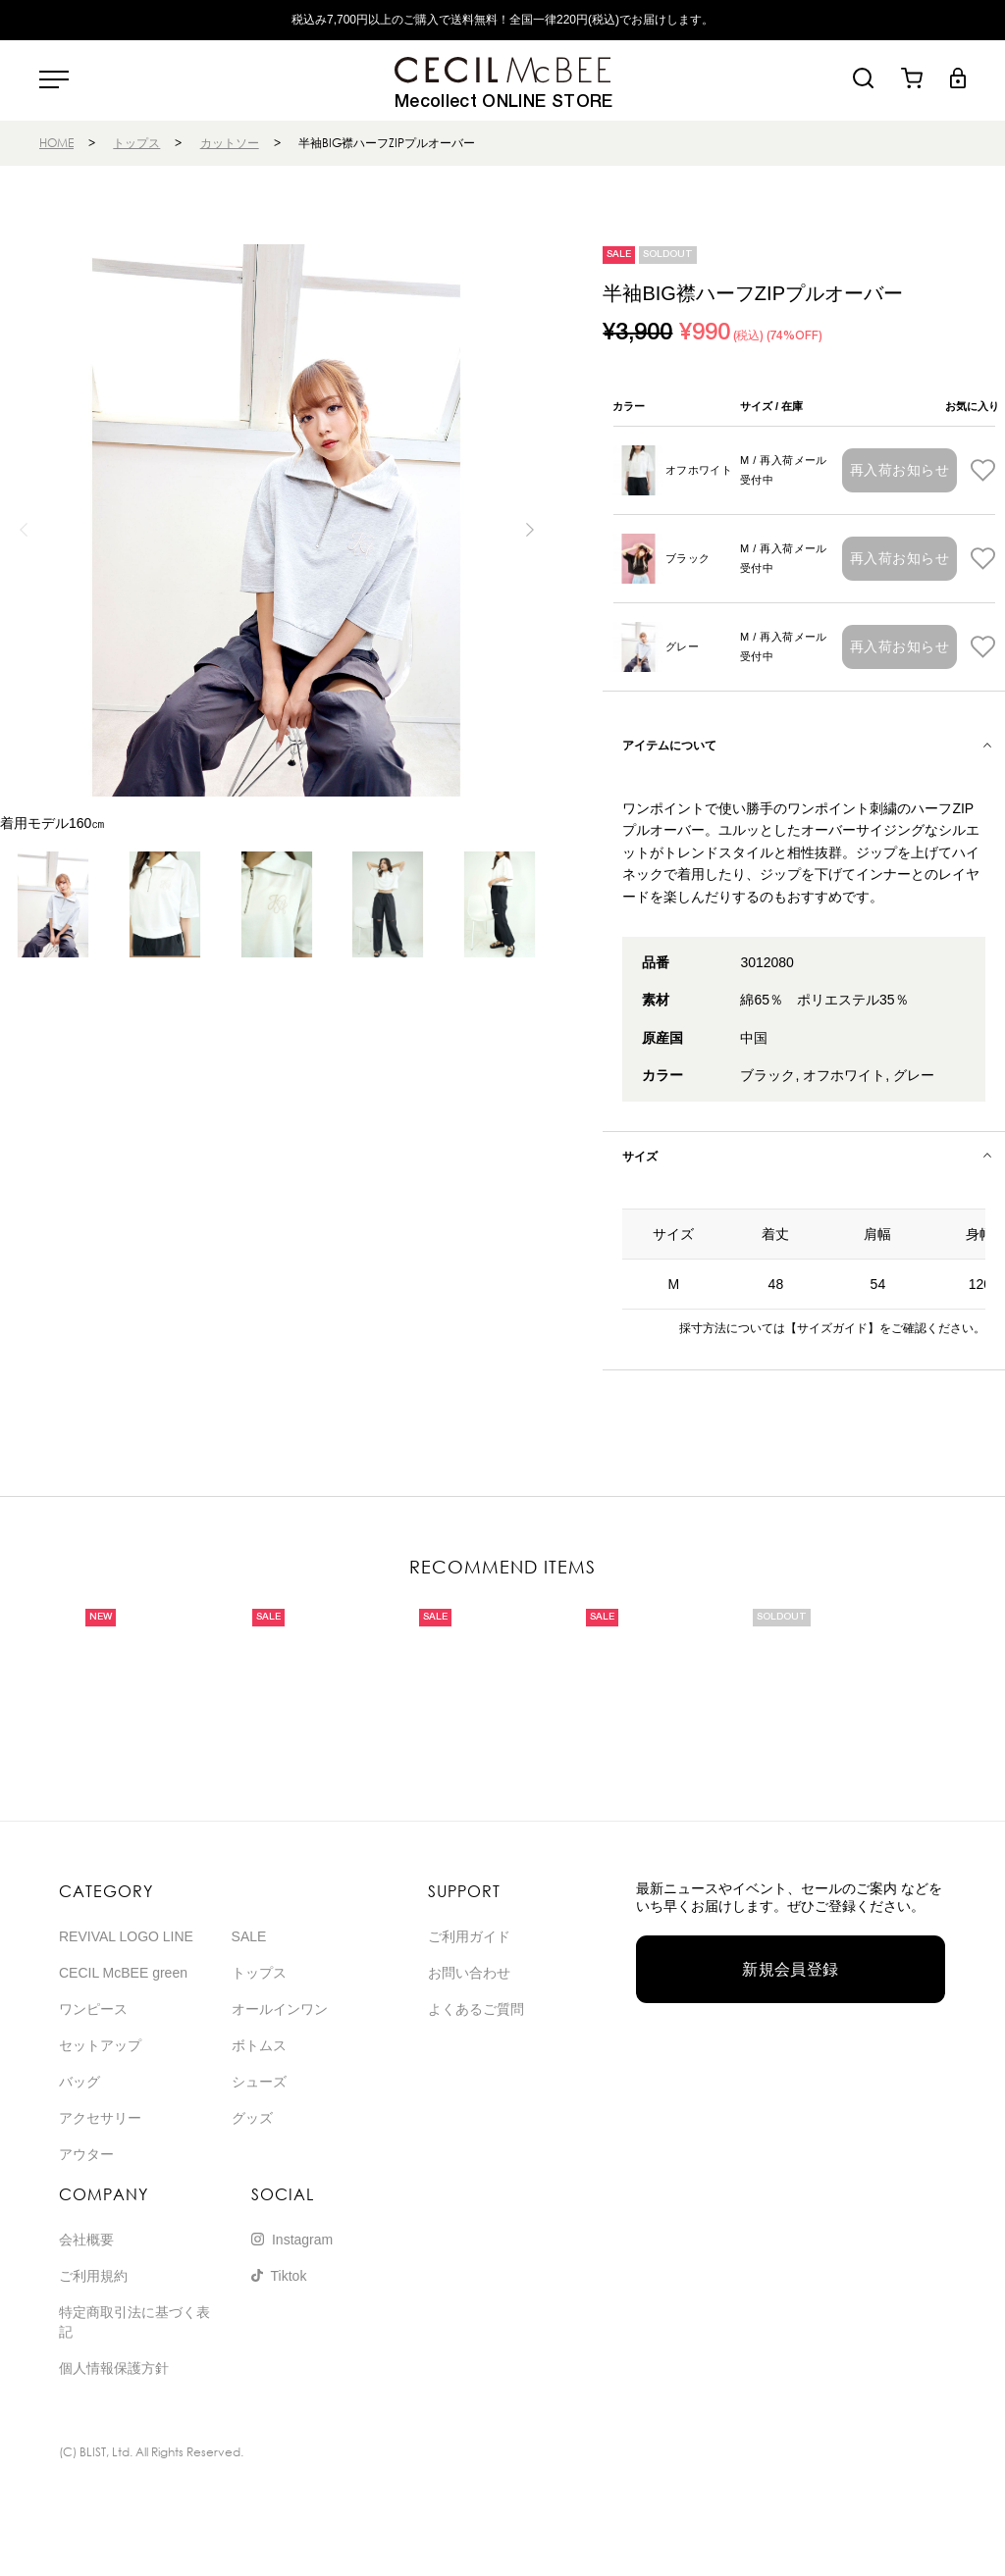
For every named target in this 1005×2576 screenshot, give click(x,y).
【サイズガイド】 (832, 1328)
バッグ (79, 2081)
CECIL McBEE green (123, 1973)
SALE (249, 1936)
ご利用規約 (93, 2276)
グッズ (252, 2118)
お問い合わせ (469, 1973)
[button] (529, 529)
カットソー (229, 142)
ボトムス (259, 2045)
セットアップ (100, 2045)
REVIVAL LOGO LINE (126, 1936)
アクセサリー (100, 2118)
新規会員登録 (790, 1969)
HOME (56, 142)
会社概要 (86, 2239)
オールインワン (280, 2009)
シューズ (259, 2081)
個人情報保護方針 (114, 2368)
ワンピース (93, 2009)
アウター (86, 2154)
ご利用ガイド (469, 1936)
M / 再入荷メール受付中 (783, 470)
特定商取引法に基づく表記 (134, 2322)
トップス (136, 142)
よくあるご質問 (476, 2009)
